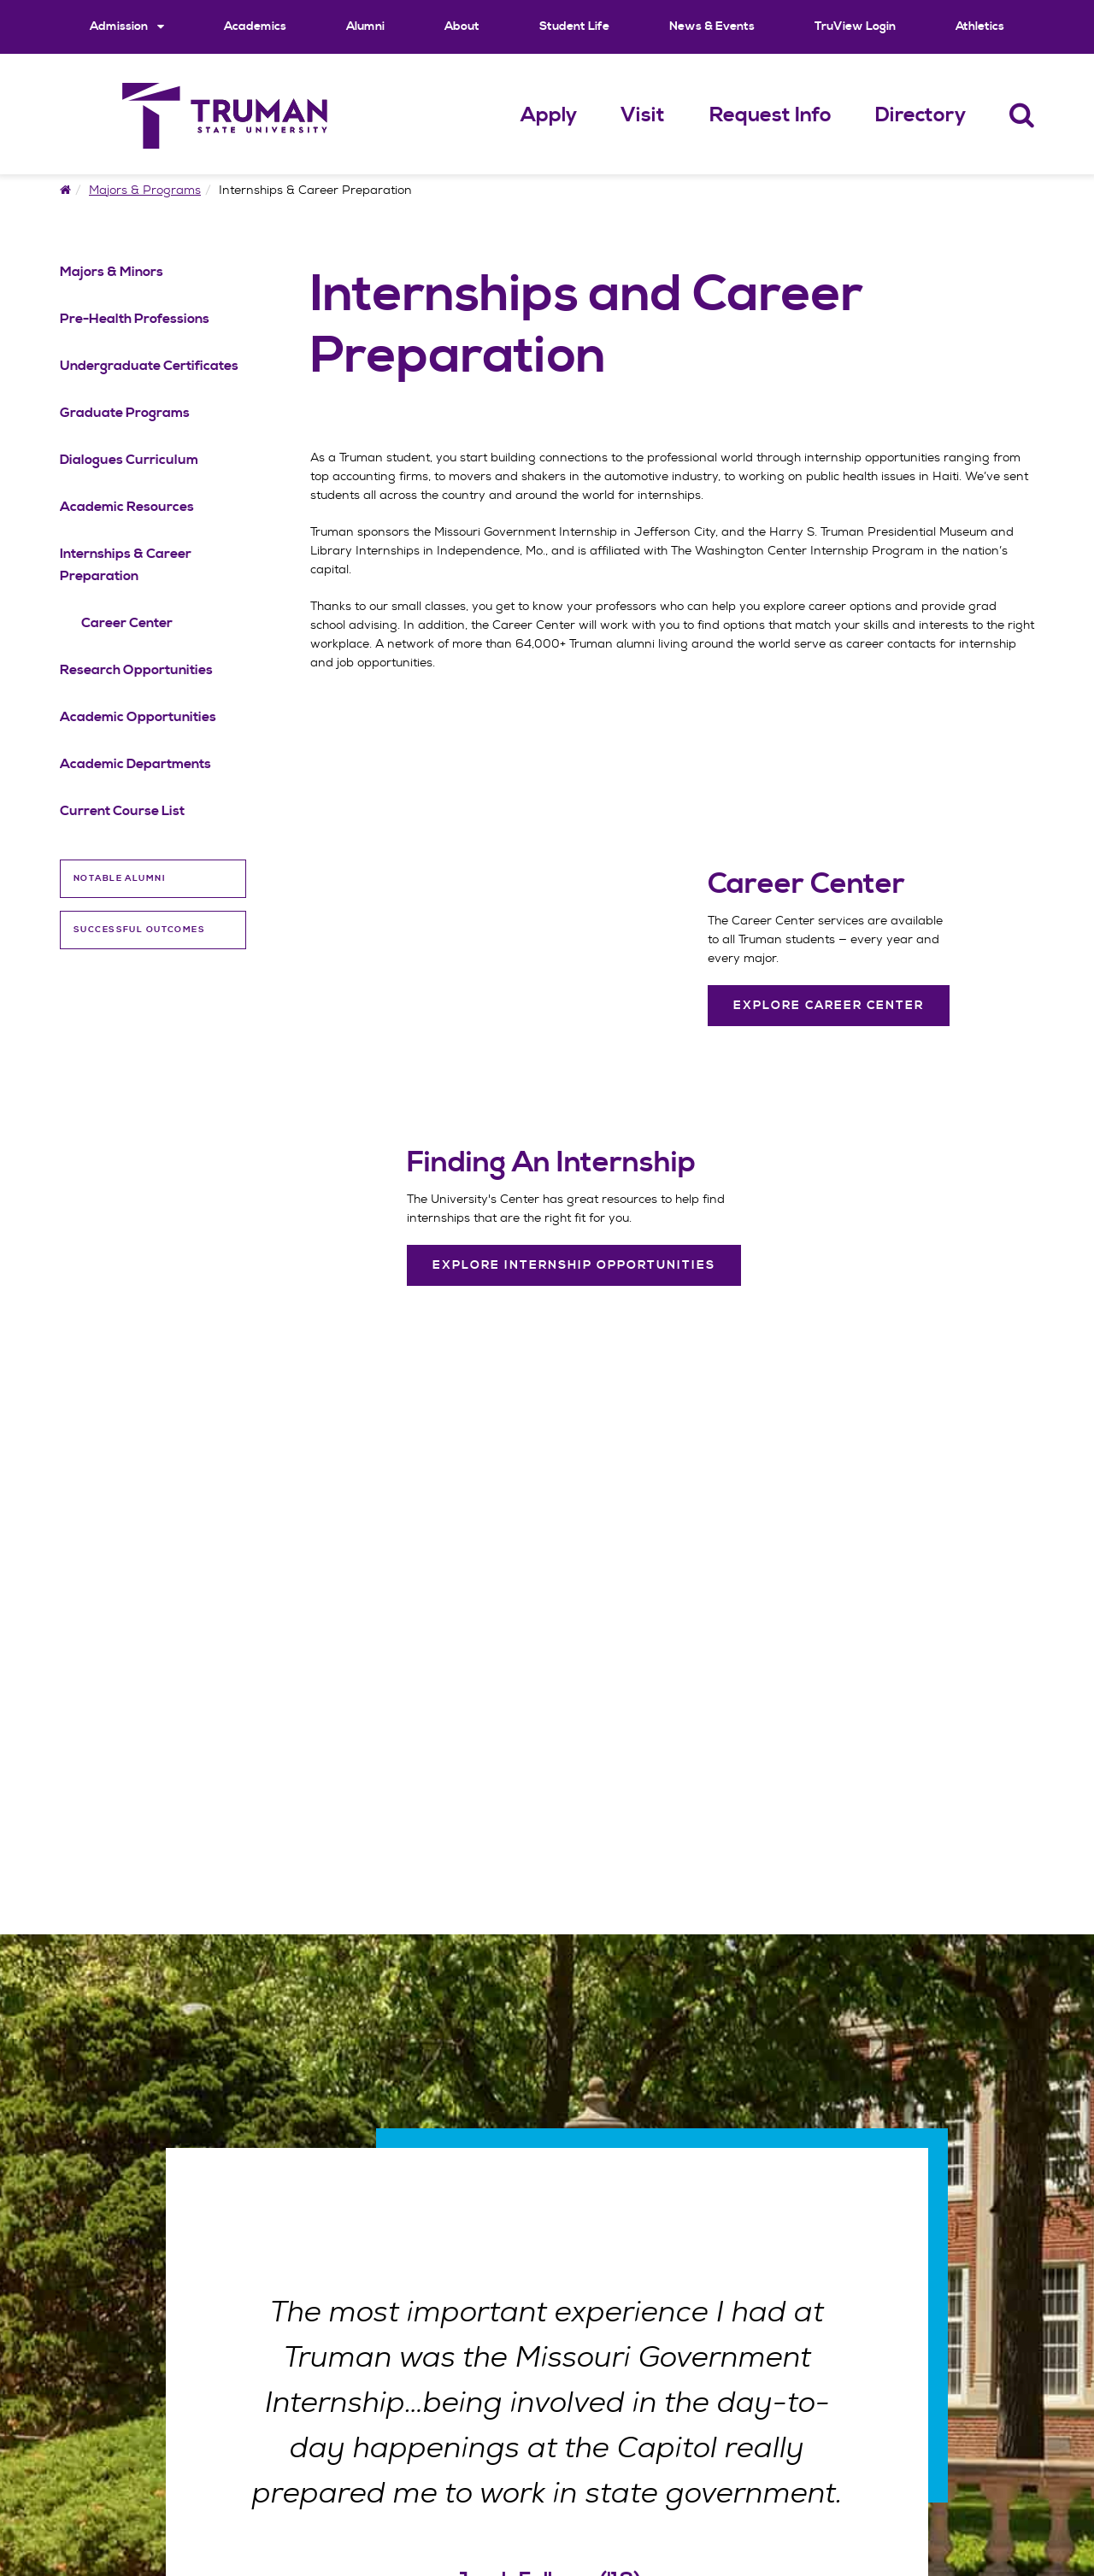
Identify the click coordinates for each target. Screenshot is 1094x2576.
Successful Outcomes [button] (139, 929)
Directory (920, 115)
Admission (127, 26)
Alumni (365, 26)
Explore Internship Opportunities (573, 1265)
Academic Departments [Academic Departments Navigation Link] (135, 763)
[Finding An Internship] (574, 1162)
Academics (255, 26)
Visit (643, 115)
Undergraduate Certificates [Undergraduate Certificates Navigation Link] (149, 365)
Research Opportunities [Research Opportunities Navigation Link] (136, 669)
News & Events (712, 26)
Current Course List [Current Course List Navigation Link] (122, 810)
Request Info (770, 115)
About (461, 26)
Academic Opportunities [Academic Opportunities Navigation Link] (138, 716)
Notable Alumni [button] (120, 878)
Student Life (574, 26)
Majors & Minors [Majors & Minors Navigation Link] (111, 271)
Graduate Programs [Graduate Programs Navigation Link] (125, 412)
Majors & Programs (145, 189)
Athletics (980, 26)
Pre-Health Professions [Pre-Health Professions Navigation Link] (134, 318)
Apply (549, 115)
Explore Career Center (828, 1005)
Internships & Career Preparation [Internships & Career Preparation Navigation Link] (125, 564)
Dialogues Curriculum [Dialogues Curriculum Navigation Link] (129, 459)
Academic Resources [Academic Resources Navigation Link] (127, 506)
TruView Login (855, 26)
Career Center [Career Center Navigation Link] (127, 622)
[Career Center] (829, 884)
